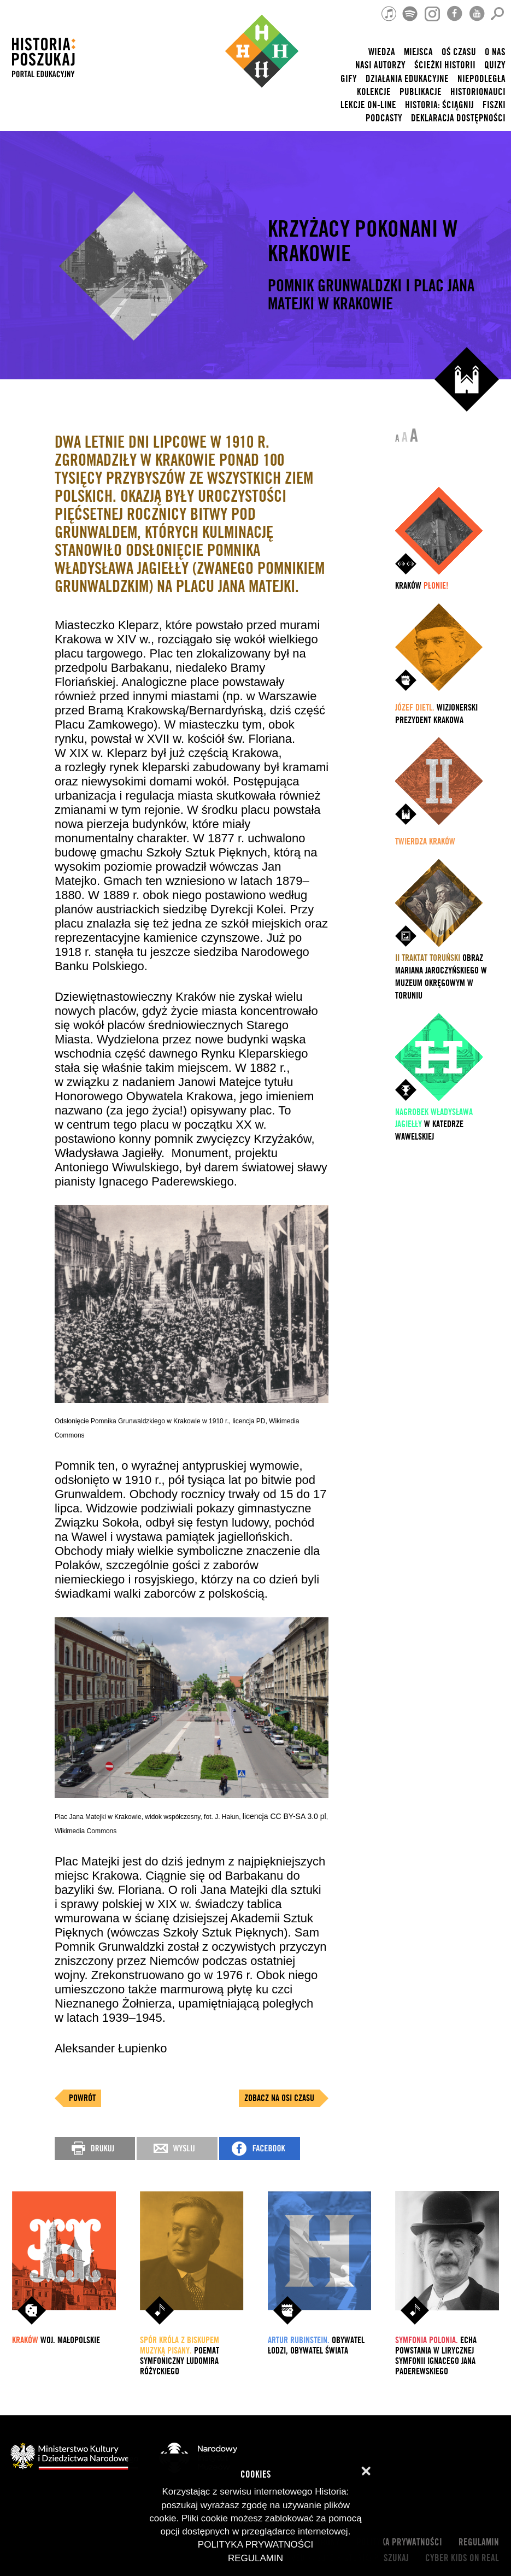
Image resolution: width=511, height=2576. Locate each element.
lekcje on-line (368, 105)
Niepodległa (481, 79)
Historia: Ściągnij (439, 105)
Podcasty (384, 118)
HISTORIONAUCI (478, 92)
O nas (495, 52)
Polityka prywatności (399, 2542)
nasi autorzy (380, 65)
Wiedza (381, 52)
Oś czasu (459, 52)
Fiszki (494, 105)
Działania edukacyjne (407, 79)
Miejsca (418, 52)
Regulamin (479, 2542)
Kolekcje (374, 92)
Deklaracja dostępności (458, 118)
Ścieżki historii (444, 65)
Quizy (495, 65)
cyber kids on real (462, 2558)
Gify (348, 79)
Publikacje (421, 92)
